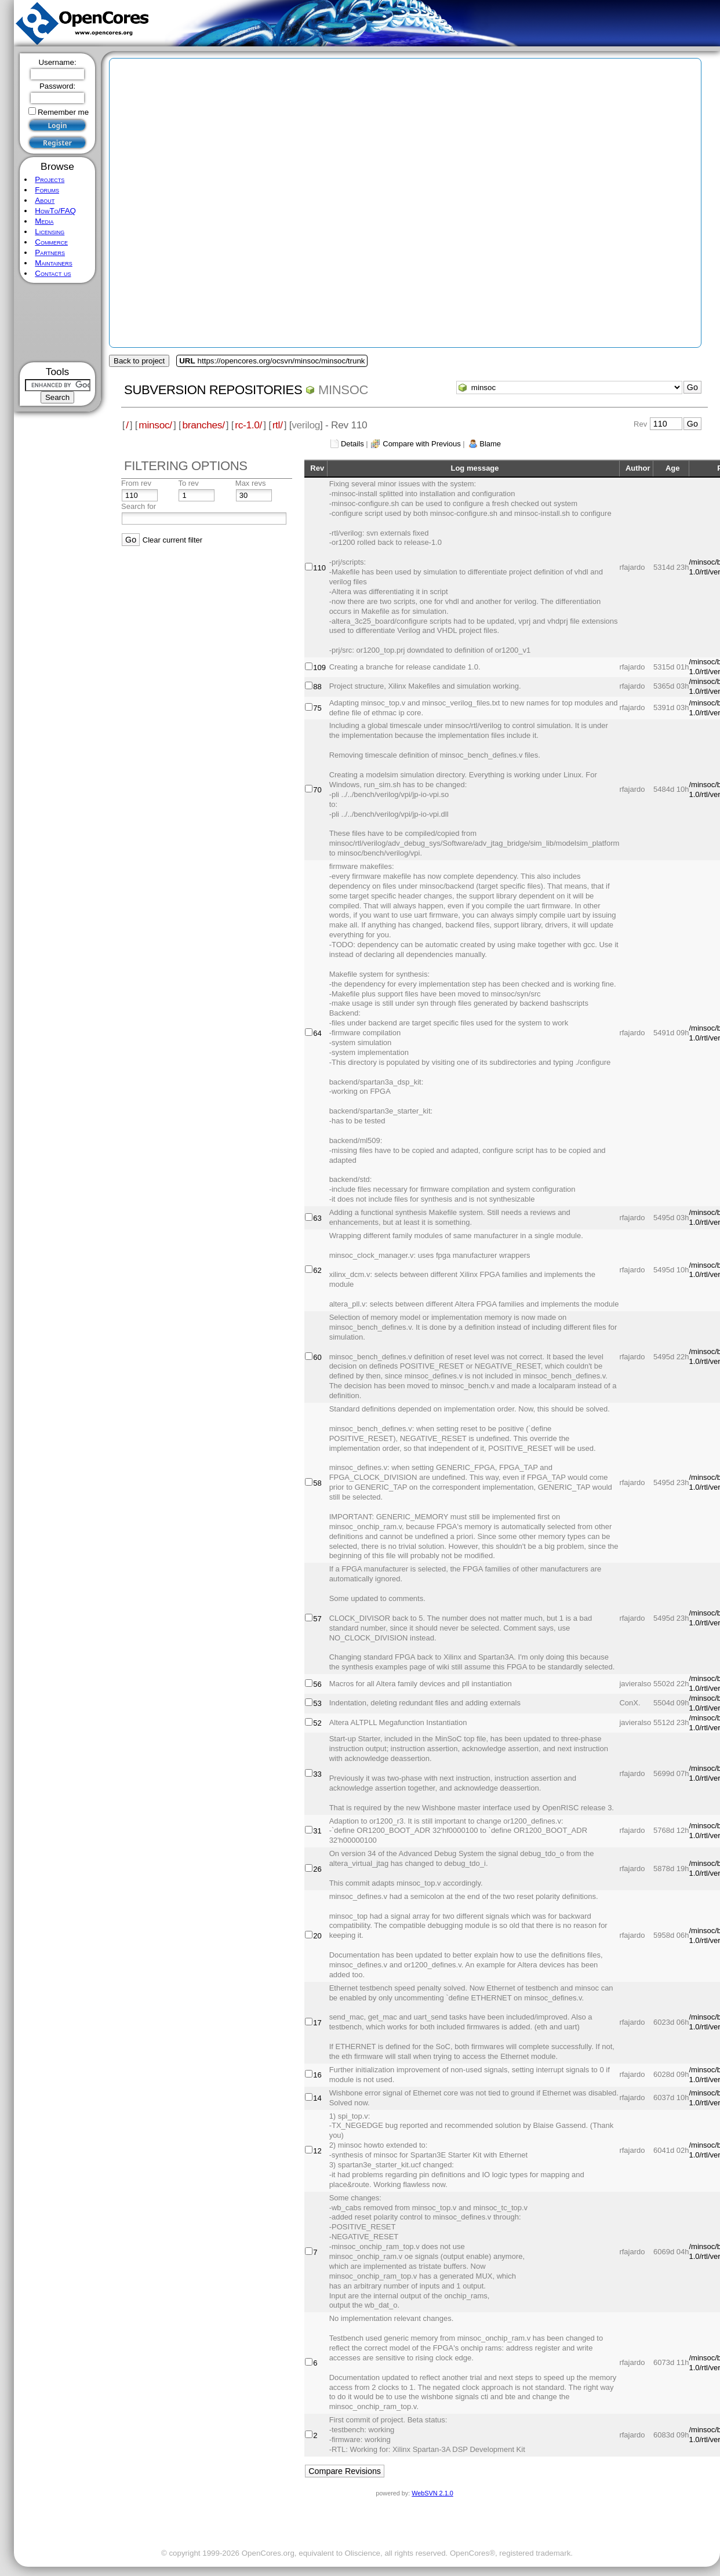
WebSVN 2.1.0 (432, 2493)
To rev (188, 483)
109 (319, 667)
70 (317, 789)
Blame (490, 443)
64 (317, 1033)
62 (317, 1270)
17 (317, 2022)
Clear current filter (172, 540)
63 (317, 1218)
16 (317, 2075)
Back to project (139, 360)
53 (317, 1703)
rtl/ (277, 425)
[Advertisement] (603, 324)
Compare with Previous (421, 443)
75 (317, 708)
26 (317, 1869)
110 (319, 567)
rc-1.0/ (248, 425)
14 (317, 2098)
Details (352, 443)
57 (317, 1618)
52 (317, 1723)
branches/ (203, 425)
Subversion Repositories (213, 390)
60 (317, 1357)
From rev (136, 483)
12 (317, 2150)
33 (317, 1774)
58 (317, 1483)
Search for (138, 506)
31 (317, 1831)
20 (317, 1935)
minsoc (343, 390)
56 (317, 1684)
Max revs (250, 483)
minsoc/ (155, 425)
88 (317, 686)
